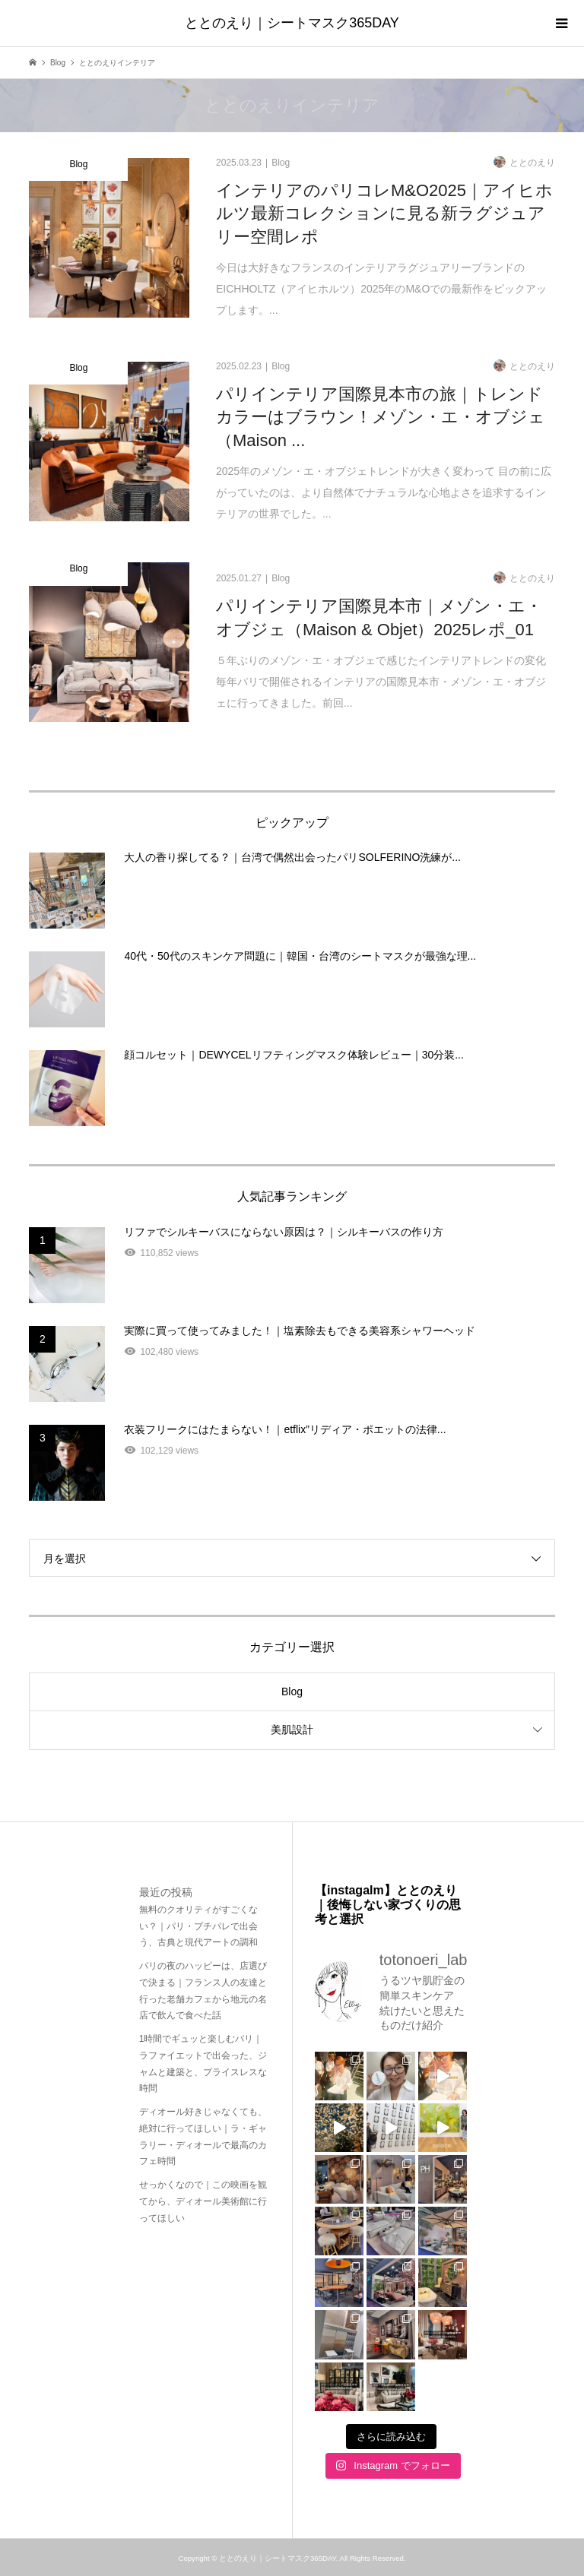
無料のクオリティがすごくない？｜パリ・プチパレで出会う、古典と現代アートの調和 (198, 1926)
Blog (292, 1691)
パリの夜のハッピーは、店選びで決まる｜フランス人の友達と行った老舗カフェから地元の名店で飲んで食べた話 (203, 1990)
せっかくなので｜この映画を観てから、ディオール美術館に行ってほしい (203, 2201)
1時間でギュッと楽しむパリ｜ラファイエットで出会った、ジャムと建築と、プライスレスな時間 (203, 2063)
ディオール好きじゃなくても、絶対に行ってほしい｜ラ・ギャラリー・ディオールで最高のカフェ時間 (203, 2136)
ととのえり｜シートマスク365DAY (292, 22)
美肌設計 (292, 1729)
